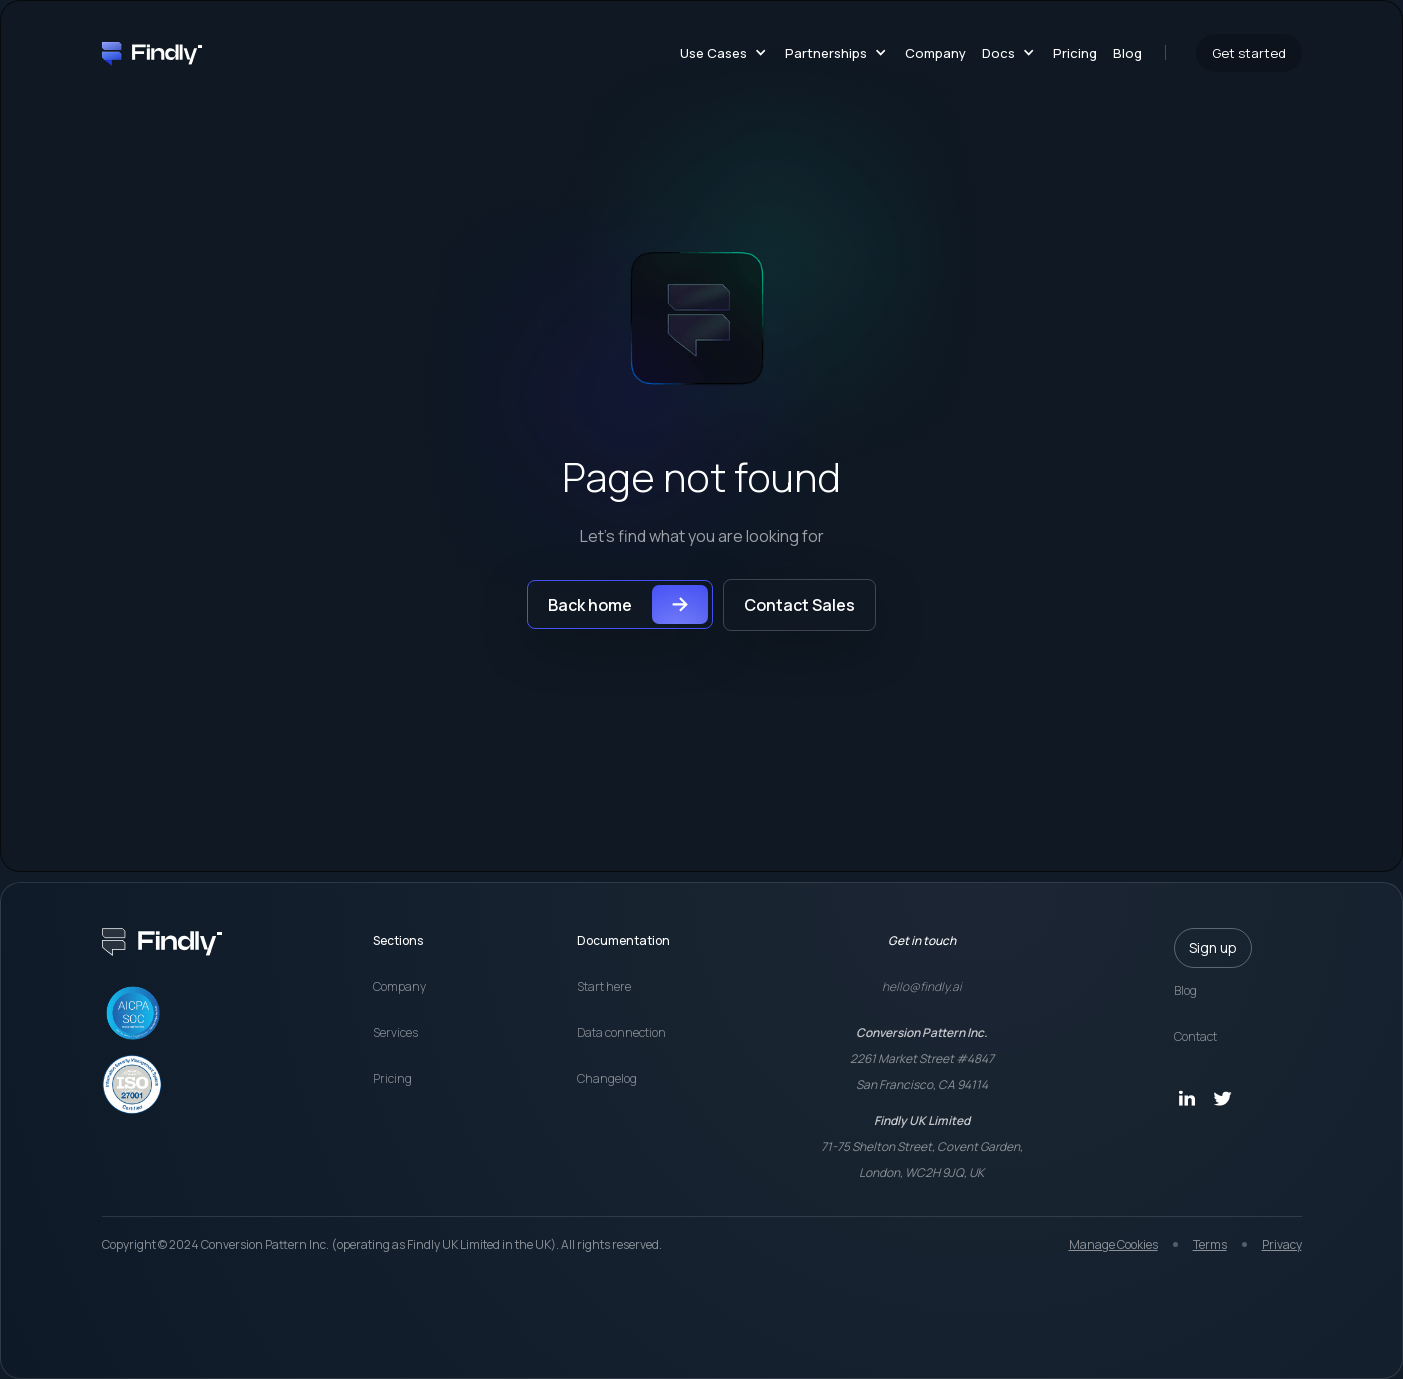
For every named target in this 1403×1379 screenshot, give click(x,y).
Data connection (621, 1032)
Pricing (1075, 53)
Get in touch (922, 940)
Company (935, 53)
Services (395, 1032)
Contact (1195, 1036)
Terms (1210, 1244)
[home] (152, 52)
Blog (1127, 53)
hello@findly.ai (922, 986)
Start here (604, 986)
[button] (719, 53)
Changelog (607, 1078)
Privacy (1282, 1244)
